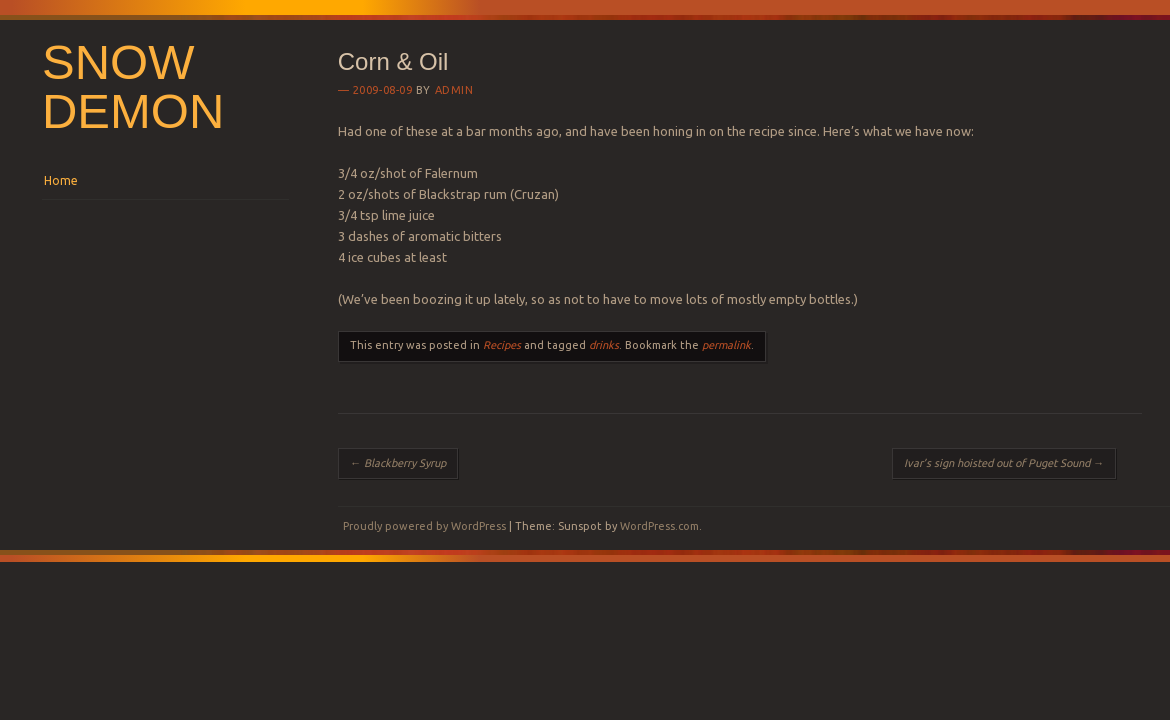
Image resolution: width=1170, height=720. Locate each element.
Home (61, 180)
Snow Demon (133, 86)
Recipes (502, 345)
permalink (726, 345)
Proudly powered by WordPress (424, 526)
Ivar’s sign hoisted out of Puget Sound (1004, 463)
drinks (604, 345)
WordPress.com (659, 526)
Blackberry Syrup (398, 463)
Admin (454, 90)
